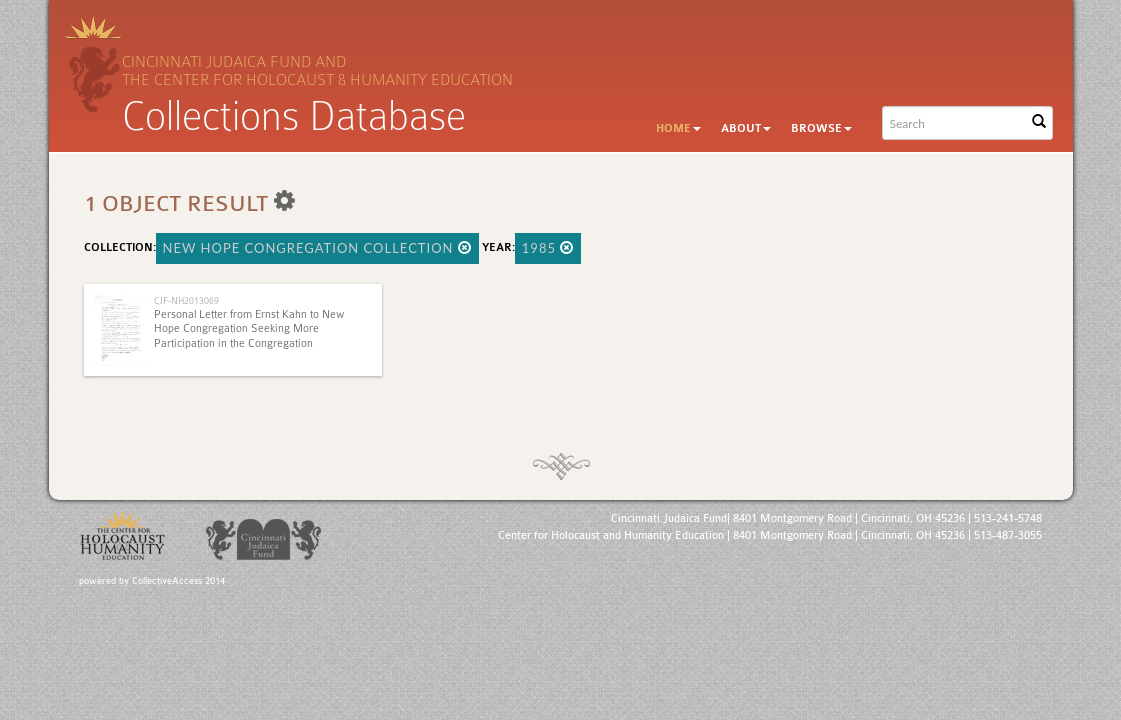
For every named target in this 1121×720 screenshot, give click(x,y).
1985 (548, 248)
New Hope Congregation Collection (317, 248)
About (746, 128)
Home (678, 128)
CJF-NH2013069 (186, 300)
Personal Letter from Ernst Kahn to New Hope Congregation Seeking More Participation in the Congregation (249, 329)
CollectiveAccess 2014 (178, 581)
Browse (821, 128)
